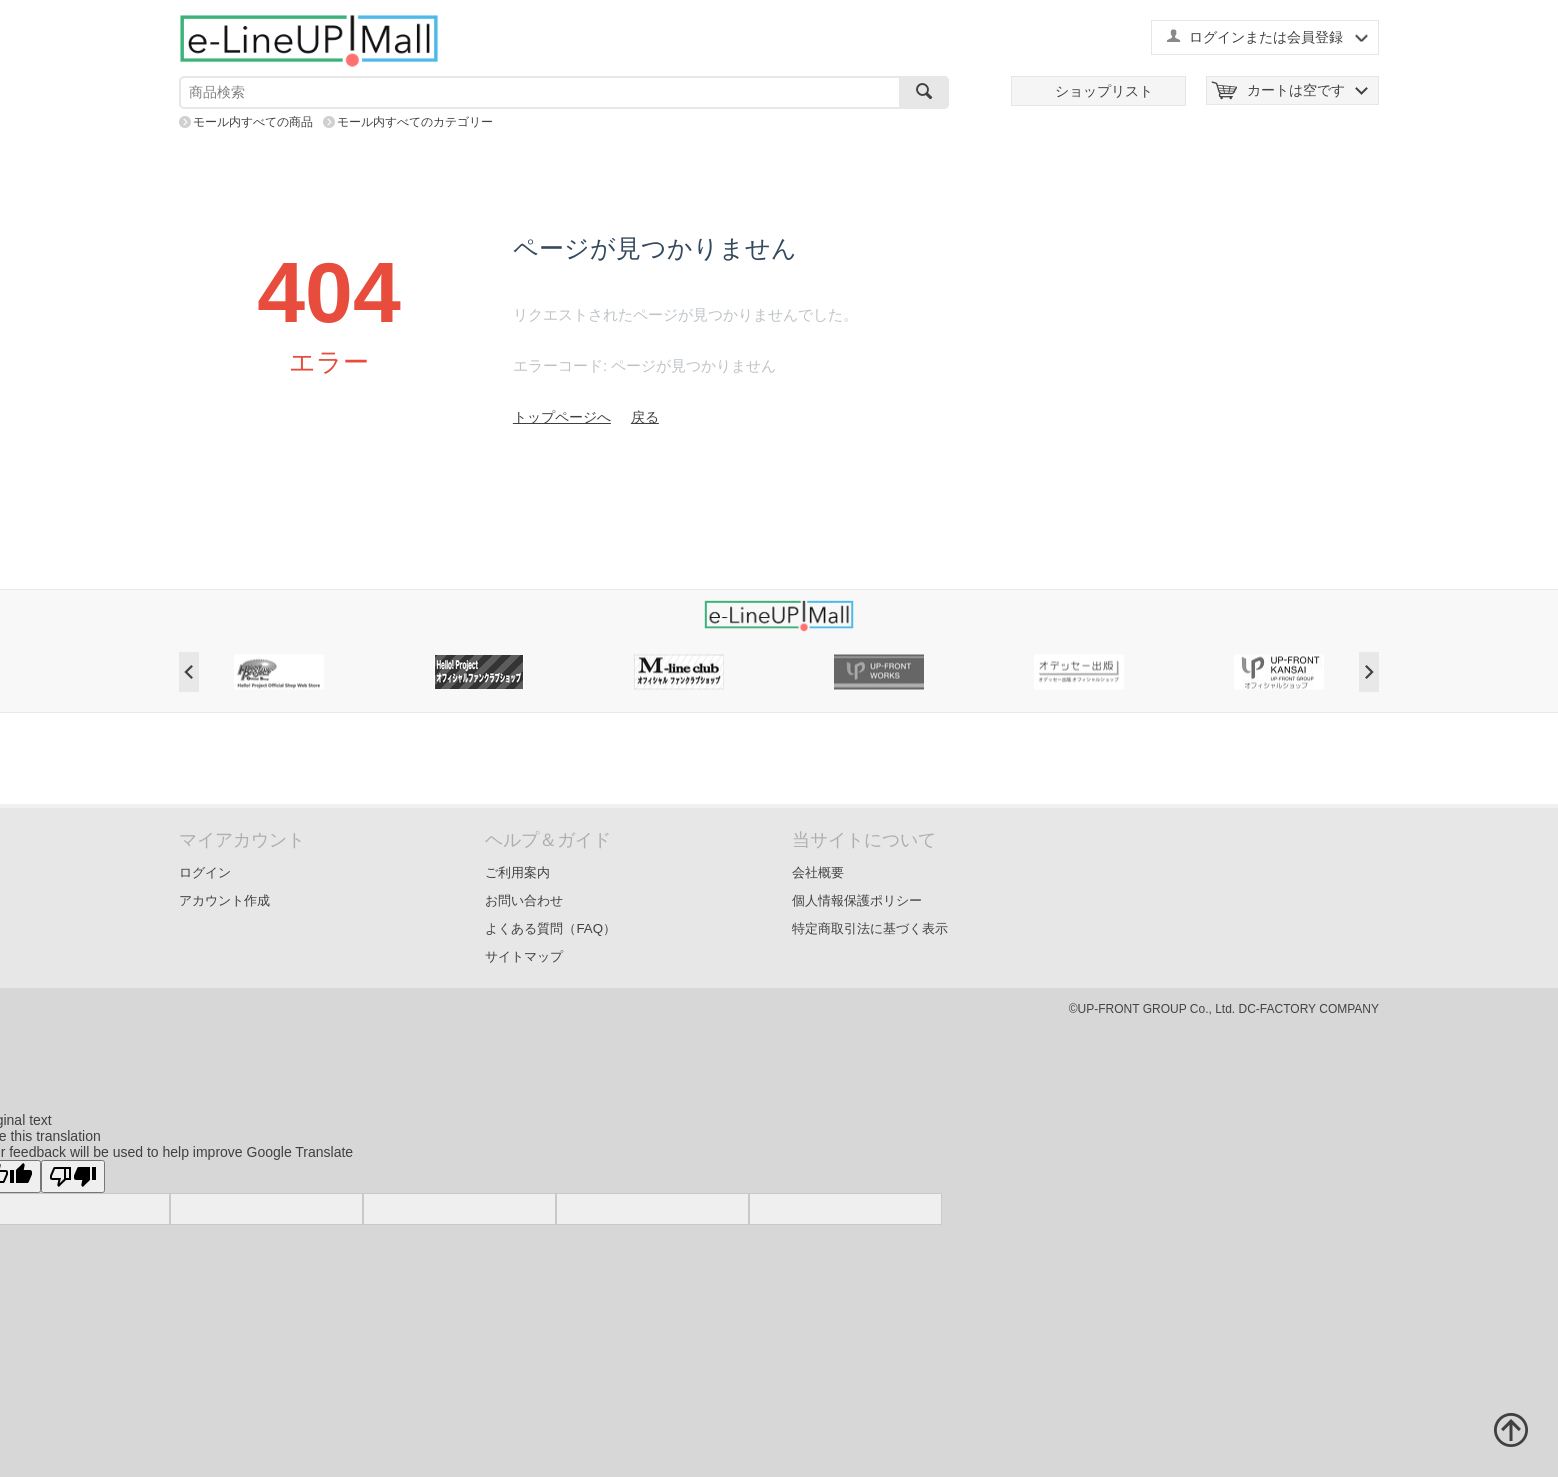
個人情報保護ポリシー (857, 900)
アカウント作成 (224, 900)
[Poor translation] (73, 1176)
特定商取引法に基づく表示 (870, 928)
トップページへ (562, 417)
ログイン (205, 872)
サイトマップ (524, 956)
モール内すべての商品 (253, 122)
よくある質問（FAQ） (550, 928)
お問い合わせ (524, 900)
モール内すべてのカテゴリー (415, 122)
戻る (645, 417)
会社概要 (818, 872)
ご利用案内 (517, 872)
